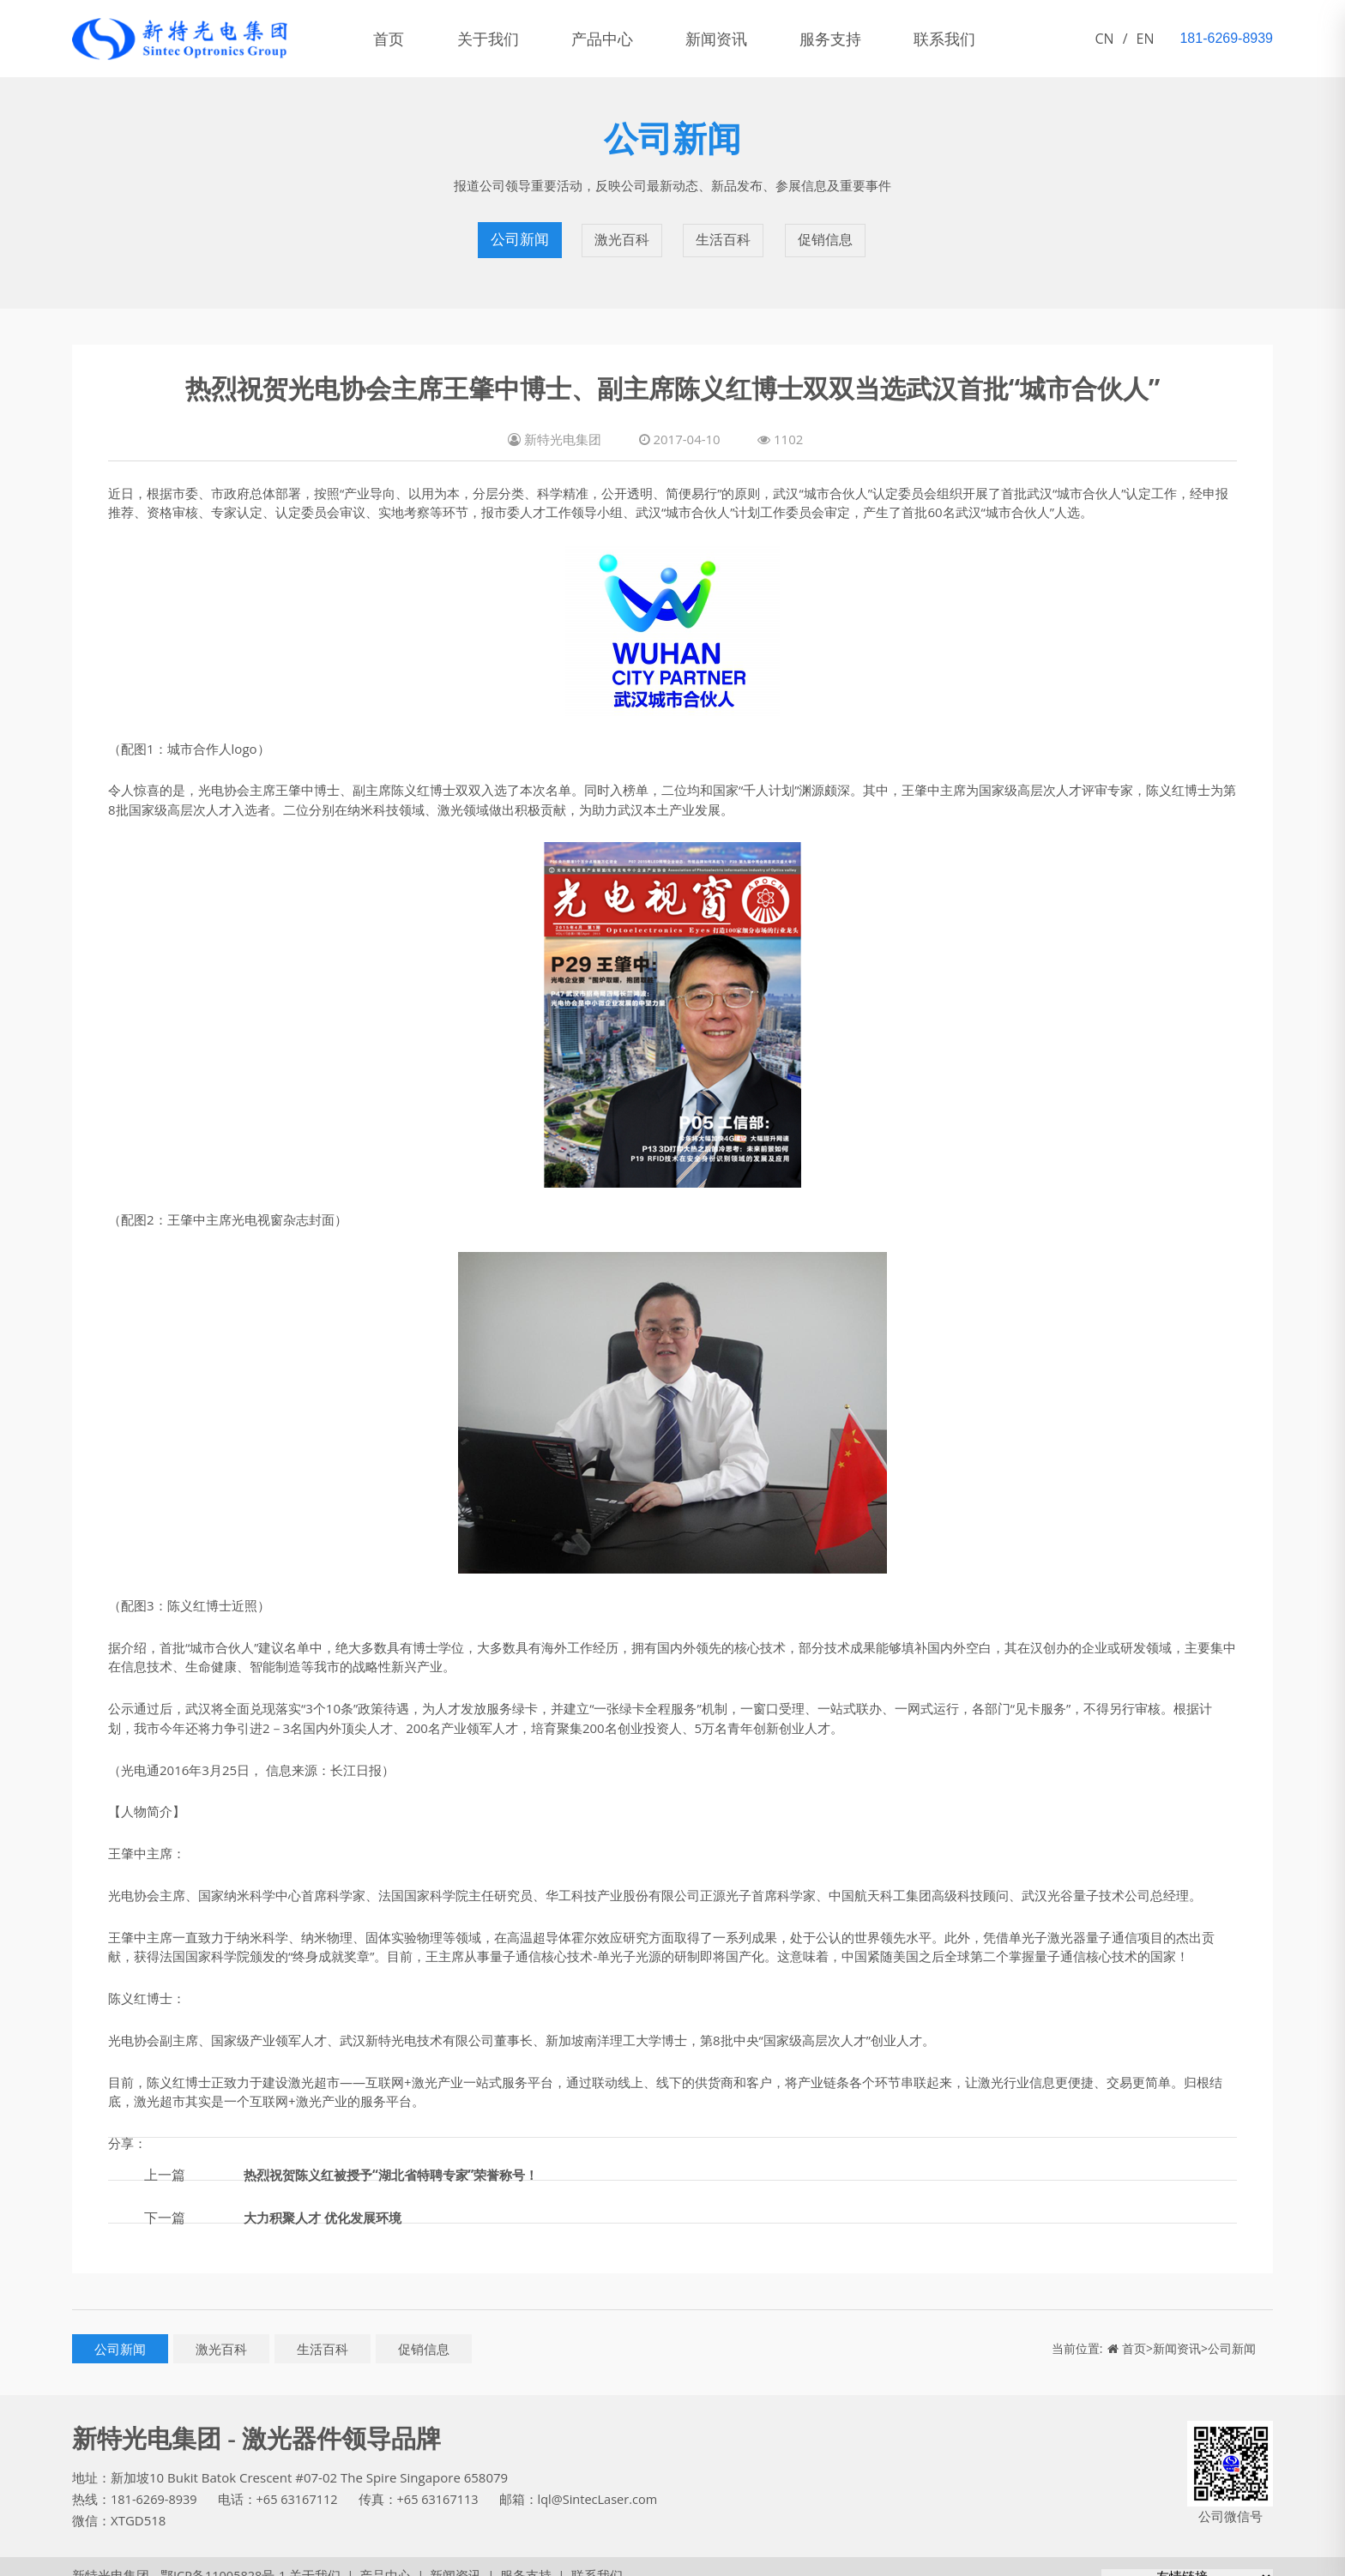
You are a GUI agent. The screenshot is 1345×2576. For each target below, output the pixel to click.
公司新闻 (518, 231)
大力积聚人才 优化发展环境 (328, 2199)
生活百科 (724, 231)
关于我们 (499, 38)
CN (1104, 38)
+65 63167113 (444, 2481)
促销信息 (827, 231)
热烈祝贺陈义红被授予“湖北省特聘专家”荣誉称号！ (401, 2156)
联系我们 (986, 38)
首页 (392, 38)
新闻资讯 (743, 38)
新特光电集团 (110, 2558)
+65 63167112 (301, 2481)
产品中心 (621, 38)
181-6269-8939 (155, 2481)
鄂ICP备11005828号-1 (217, 2558)
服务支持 (865, 38)
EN (1146, 38)
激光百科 (621, 231)
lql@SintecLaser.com (607, 2481)
